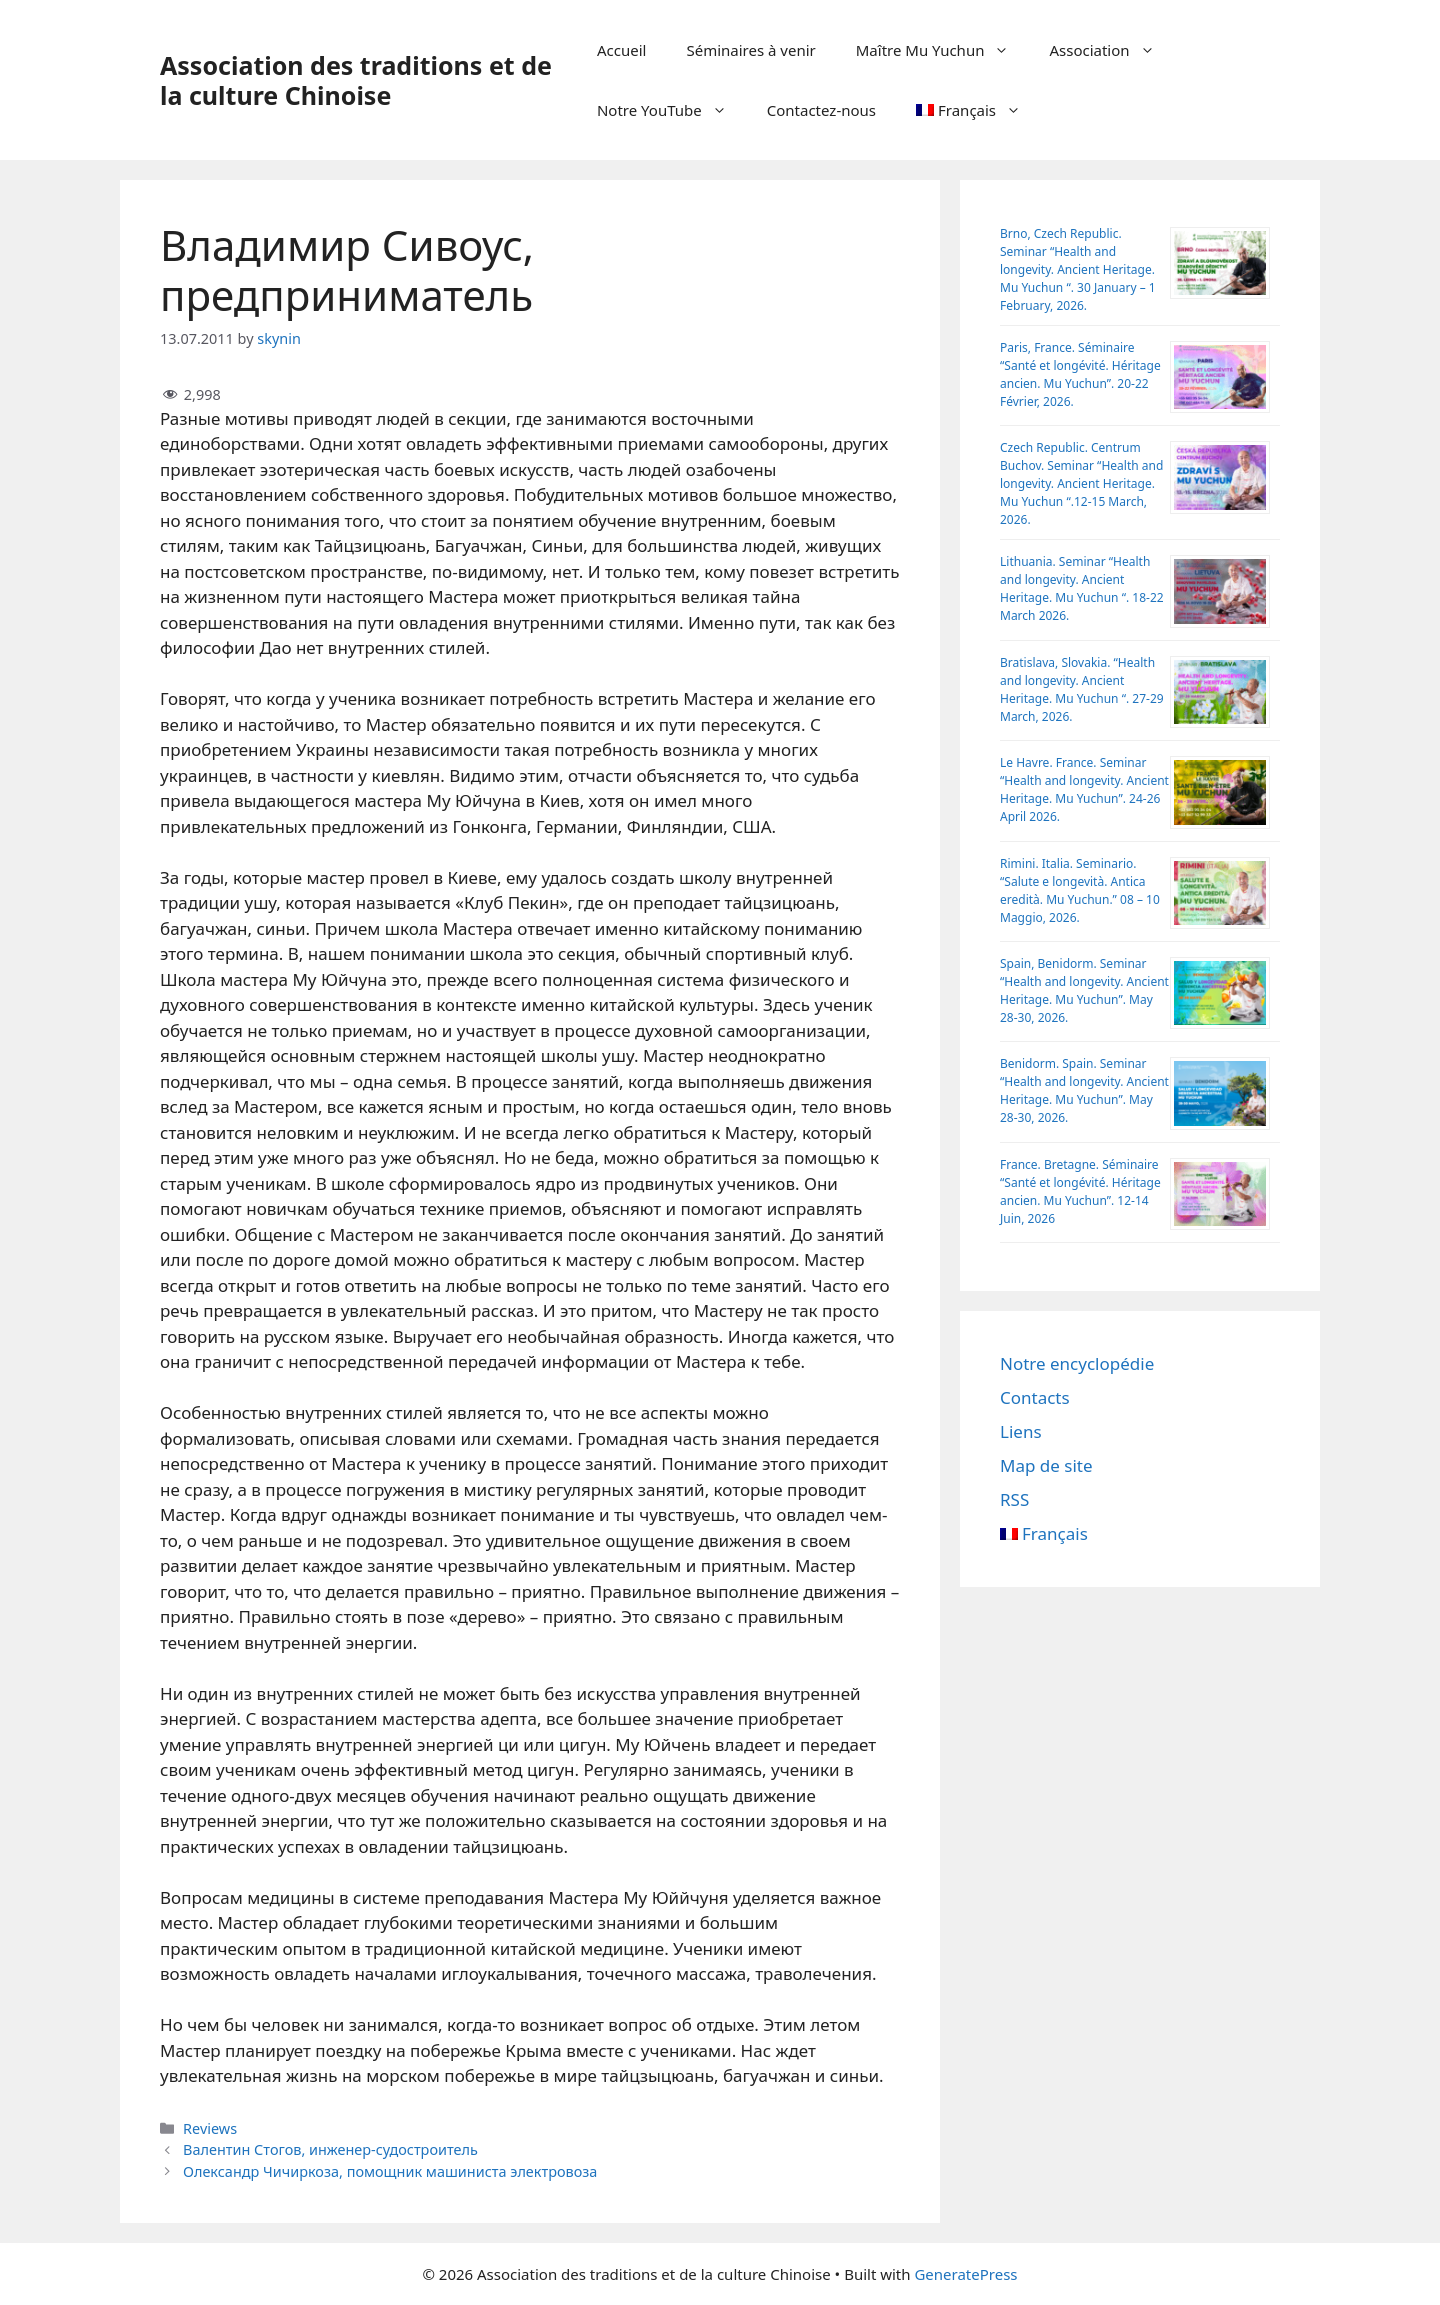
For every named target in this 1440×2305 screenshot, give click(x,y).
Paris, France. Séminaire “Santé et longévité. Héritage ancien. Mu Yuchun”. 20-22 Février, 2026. (1080, 374)
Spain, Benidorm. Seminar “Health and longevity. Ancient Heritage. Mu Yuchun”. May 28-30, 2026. (1084, 990)
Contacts (1035, 1397)
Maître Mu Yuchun (943, 50)
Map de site (1046, 1465)
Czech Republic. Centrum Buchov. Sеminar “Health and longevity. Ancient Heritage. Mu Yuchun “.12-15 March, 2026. (1081, 483)
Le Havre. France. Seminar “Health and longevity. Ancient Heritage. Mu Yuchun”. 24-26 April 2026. (1084, 789)
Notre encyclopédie (1077, 1363)
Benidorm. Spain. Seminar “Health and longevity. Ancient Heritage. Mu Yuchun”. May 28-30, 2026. (1084, 1090)
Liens (1021, 1431)
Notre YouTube (672, 110)
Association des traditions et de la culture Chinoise (356, 80)
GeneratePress (965, 2274)
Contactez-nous (821, 110)
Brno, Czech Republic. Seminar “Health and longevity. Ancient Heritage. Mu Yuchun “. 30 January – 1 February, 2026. (1078, 269)
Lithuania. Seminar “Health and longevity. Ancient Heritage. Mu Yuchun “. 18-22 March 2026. (1082, 588)
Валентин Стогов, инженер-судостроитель (330, 2149)
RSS (1014, 1499)
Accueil (621, 50)
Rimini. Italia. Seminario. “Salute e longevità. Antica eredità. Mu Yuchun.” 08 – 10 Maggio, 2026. (1080, 890)
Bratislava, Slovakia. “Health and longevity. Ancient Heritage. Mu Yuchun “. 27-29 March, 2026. (1082, 689)
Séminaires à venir (750, 50)
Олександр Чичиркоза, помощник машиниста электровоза (390, 2171)
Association (1111, 50)
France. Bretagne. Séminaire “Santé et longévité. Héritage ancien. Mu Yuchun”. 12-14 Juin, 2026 (1080, 1191)
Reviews (210, 2128)
